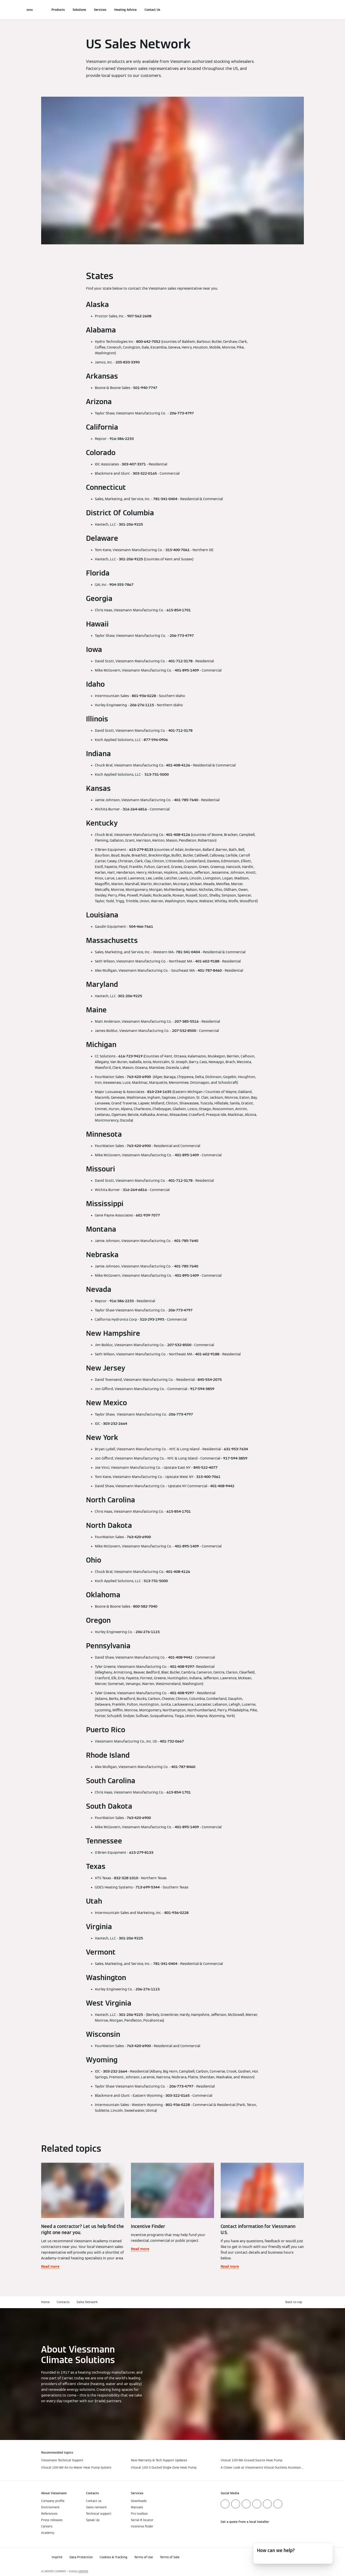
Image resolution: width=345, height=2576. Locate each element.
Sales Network (87, 2302)
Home (45, 2302)
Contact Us (152, 10)
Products (58, 10)
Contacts (63, 2302)
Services (100, 10)
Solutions (79, 10)
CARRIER (83, 2571)
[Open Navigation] (30, 10)
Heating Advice (125, 10)
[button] (295, 2302)
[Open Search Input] (301, 9)
